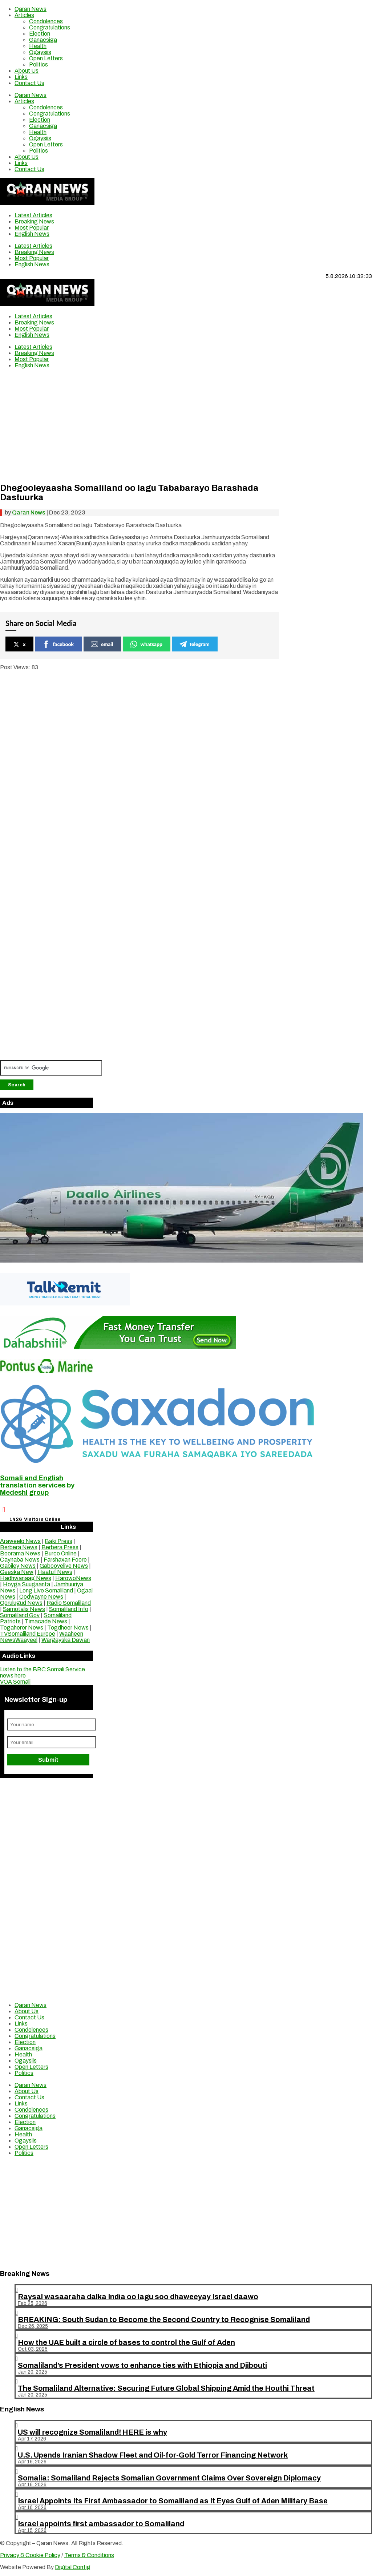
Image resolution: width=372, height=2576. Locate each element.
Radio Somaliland (68, 1603)
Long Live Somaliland (46, 1590)
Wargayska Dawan (65, 1640)
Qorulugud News (21, 1603)
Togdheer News (68, 1627)
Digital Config (72, 2567)
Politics (38, 64)
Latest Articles (33, 215)
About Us (27, 71)
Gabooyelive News (64, 1566)
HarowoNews (73, 1578)
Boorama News (20, 1553)
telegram (194, 644)
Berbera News (18, 1547)
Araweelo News (20, 1541)
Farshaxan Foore (65, 1559)
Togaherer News (21, 1627)
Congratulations (49, 27)
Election (39, 34)
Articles (24, 15)
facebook (58, 644)
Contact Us (29, 83)
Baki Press (58, 1541)
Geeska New (16, 1572)
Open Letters (46, 58)
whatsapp (146, 644)
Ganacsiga (43, 40)
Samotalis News (24, 1609)
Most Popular (32, 228)
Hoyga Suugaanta (26, 1584)
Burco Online (60, 1553)
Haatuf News (54, 1572)
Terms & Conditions (89, 2555)
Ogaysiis (40, 52)
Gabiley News (18, 1566)
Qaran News (30, 9)
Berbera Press (59, 1547)
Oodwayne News (41, 1597)
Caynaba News (20, 1559)
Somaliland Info (68, 1609)
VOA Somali (15, 1682)
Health (37, 46)
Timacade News (46, 1621)
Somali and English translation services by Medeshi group (37, 1485)
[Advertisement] (139, 425)
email (102, 644)
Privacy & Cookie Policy (30, 2555)
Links (21, 77)
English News (32, 234)
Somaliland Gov (20, 1615)
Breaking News (34, 221)
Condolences (46, 21)
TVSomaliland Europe (27, 1634)
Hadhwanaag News (25, 1578)
